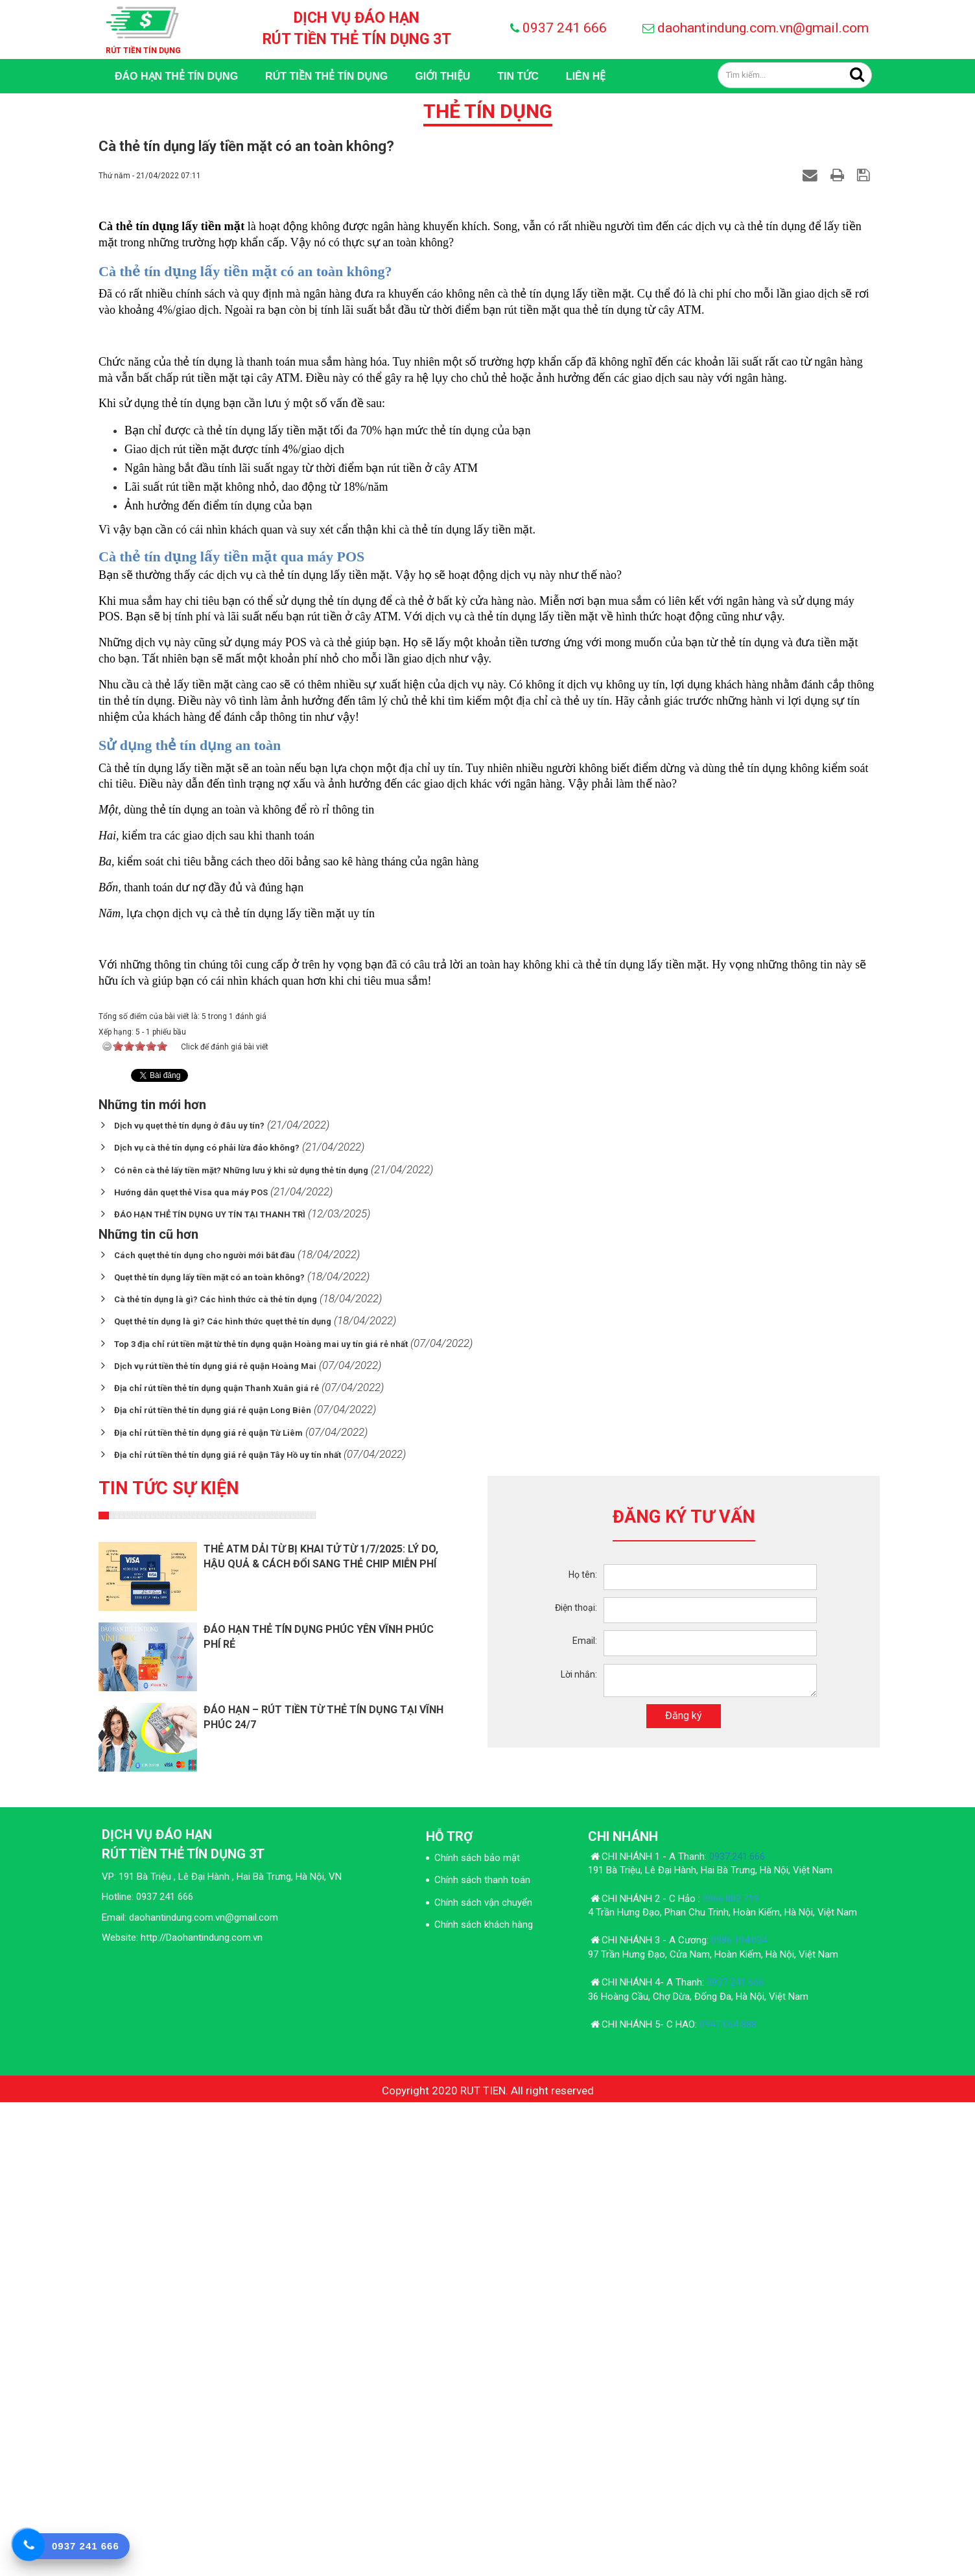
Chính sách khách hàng (483, 2398)
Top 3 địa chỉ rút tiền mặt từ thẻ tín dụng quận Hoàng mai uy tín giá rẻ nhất (261, 1818)
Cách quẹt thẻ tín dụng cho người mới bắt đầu (204, 1729)
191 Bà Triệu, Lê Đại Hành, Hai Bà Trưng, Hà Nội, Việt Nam (710, 2344)
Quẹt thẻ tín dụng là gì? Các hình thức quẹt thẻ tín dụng (222, 1796)
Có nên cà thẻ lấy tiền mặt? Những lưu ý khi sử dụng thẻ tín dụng (241, 1644)
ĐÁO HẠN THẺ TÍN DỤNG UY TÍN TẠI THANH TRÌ (209, 1689)
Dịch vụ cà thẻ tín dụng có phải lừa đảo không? (207, 1622)
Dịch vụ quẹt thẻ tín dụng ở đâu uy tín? (189, 1599)
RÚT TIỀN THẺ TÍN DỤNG (326, 76)
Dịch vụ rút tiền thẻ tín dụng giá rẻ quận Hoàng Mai (215, 1840)
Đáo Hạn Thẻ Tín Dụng (176, 76)
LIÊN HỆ (585, 76)
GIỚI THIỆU (442, 76)
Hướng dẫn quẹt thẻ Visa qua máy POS (191, 1666)
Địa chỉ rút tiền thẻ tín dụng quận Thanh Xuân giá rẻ (216, 1863)
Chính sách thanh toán (482, 2353)
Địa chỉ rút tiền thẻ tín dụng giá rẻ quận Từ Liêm (208, 1907)
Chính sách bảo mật (477, 2331)
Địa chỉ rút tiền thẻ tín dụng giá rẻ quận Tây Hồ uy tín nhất (227, 1929)
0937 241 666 (565, 28)
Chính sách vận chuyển (483, 2376)
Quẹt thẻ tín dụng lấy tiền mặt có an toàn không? (209, 1751)
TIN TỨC (518, 76)
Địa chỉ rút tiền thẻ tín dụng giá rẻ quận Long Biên (212, 1885)
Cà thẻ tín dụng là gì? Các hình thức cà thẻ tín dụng (215, 1773)
